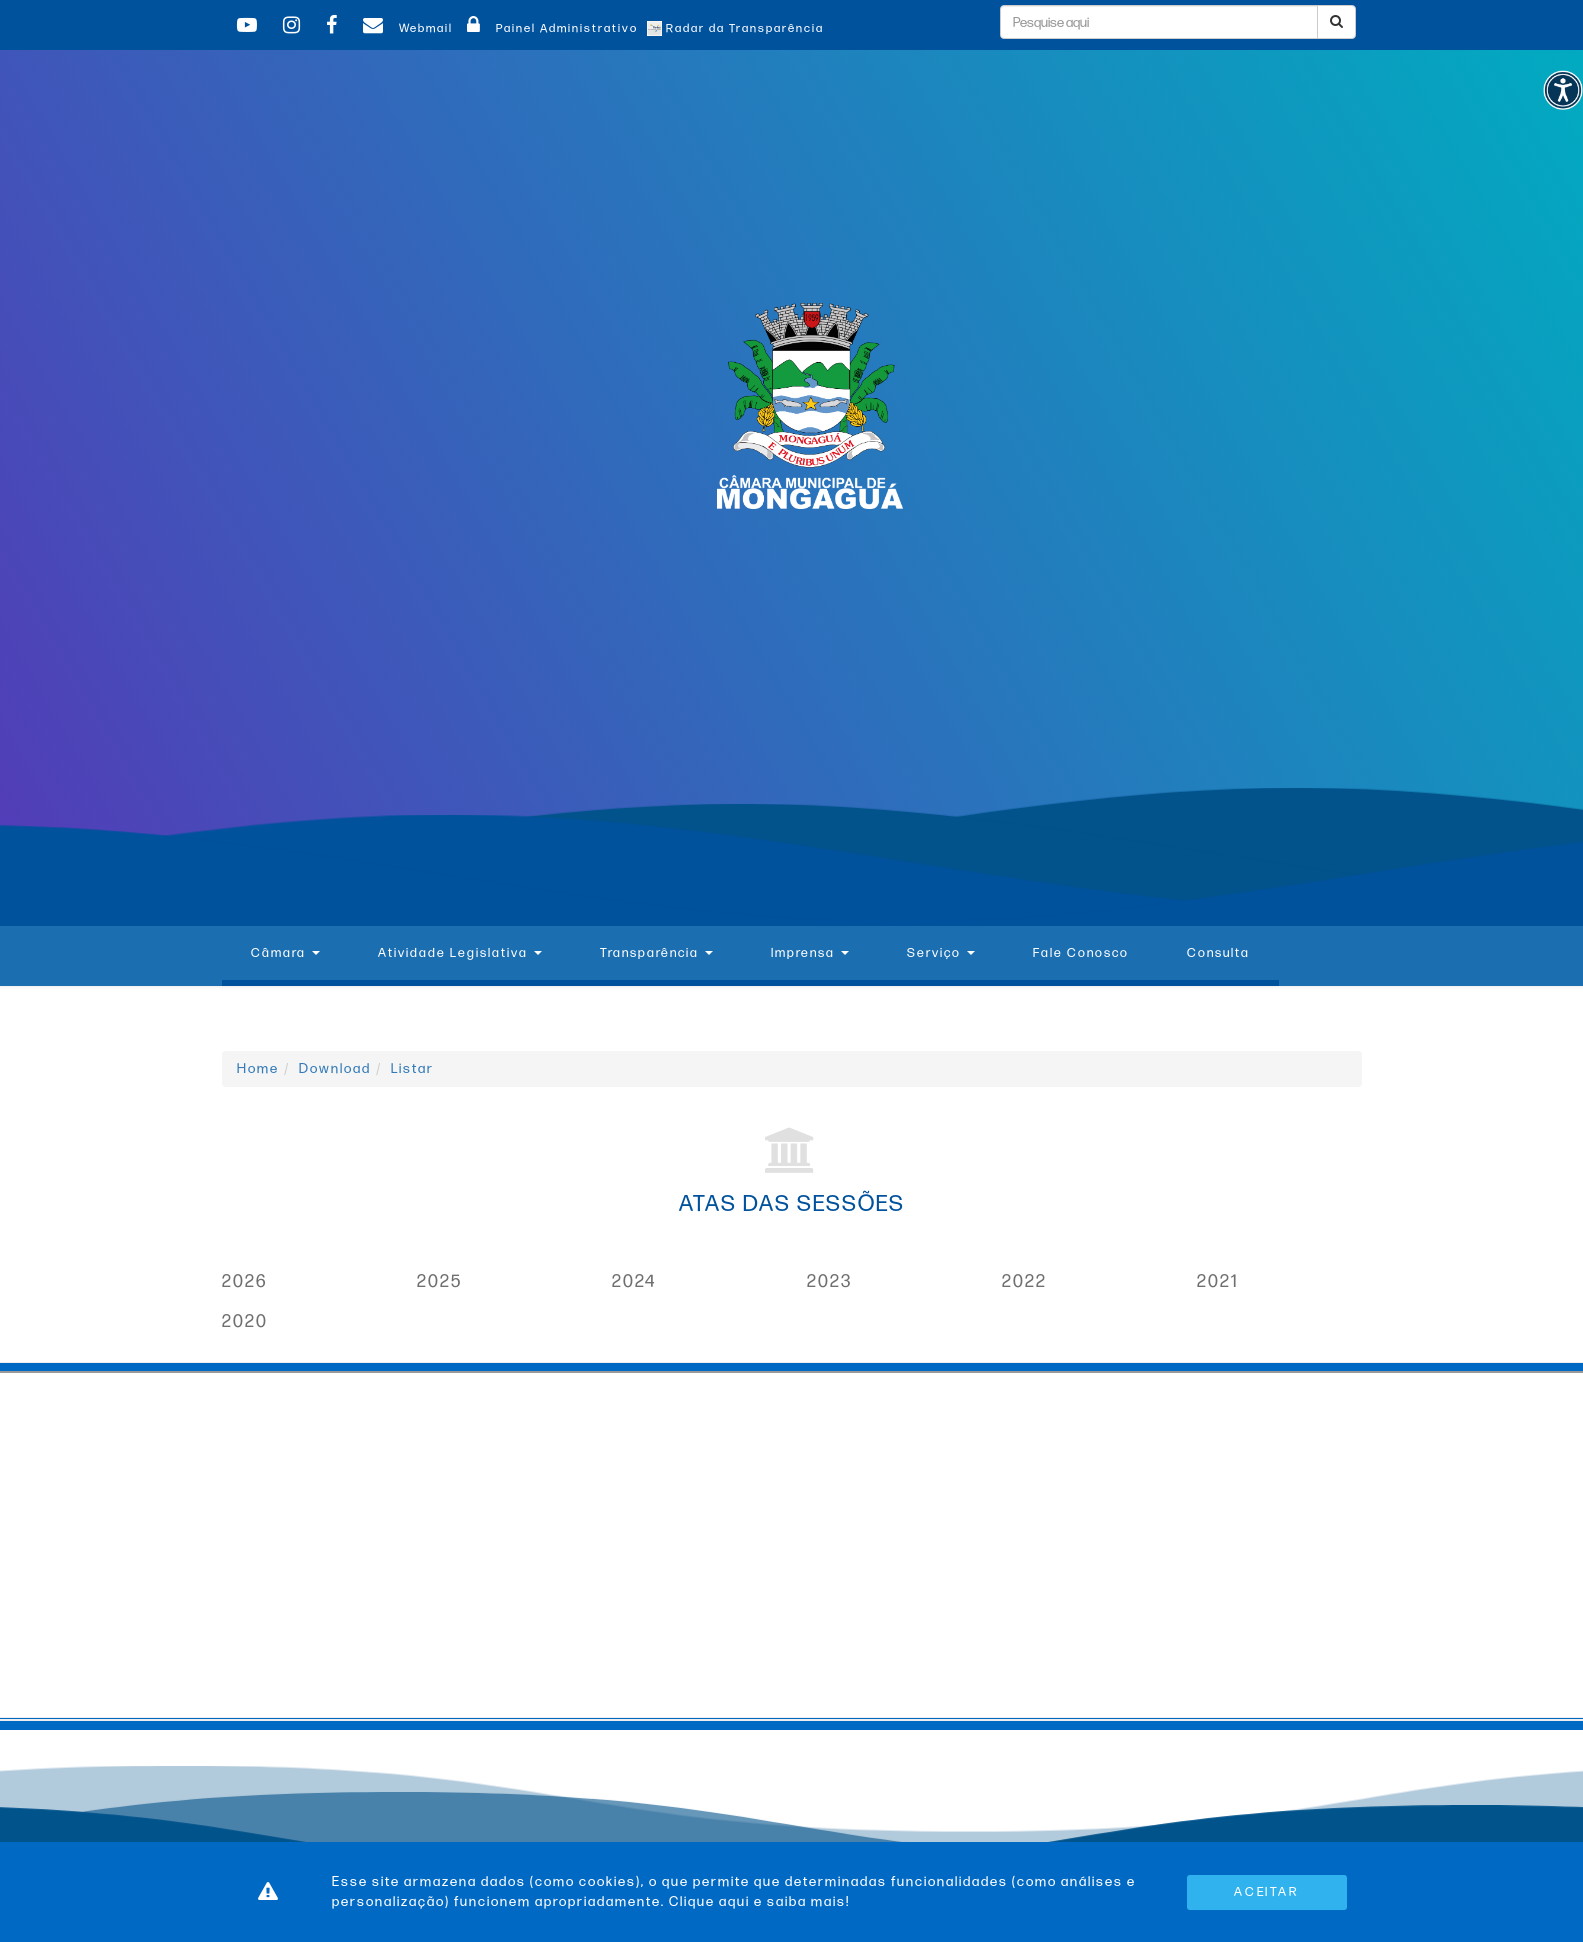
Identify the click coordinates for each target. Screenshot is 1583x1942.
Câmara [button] (285, 953)
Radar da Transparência (735, 28)
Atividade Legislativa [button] (460, 953)
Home (258, 1068)
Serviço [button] (941, 953)
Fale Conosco (1081, 953)
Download (335, 1068)
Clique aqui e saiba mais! (759, 1901)
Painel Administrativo (549, 28)
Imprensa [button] (810, 953)
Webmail (405, 28)
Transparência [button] (656, 953)
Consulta (1218, 953)
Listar (412, 1068)
